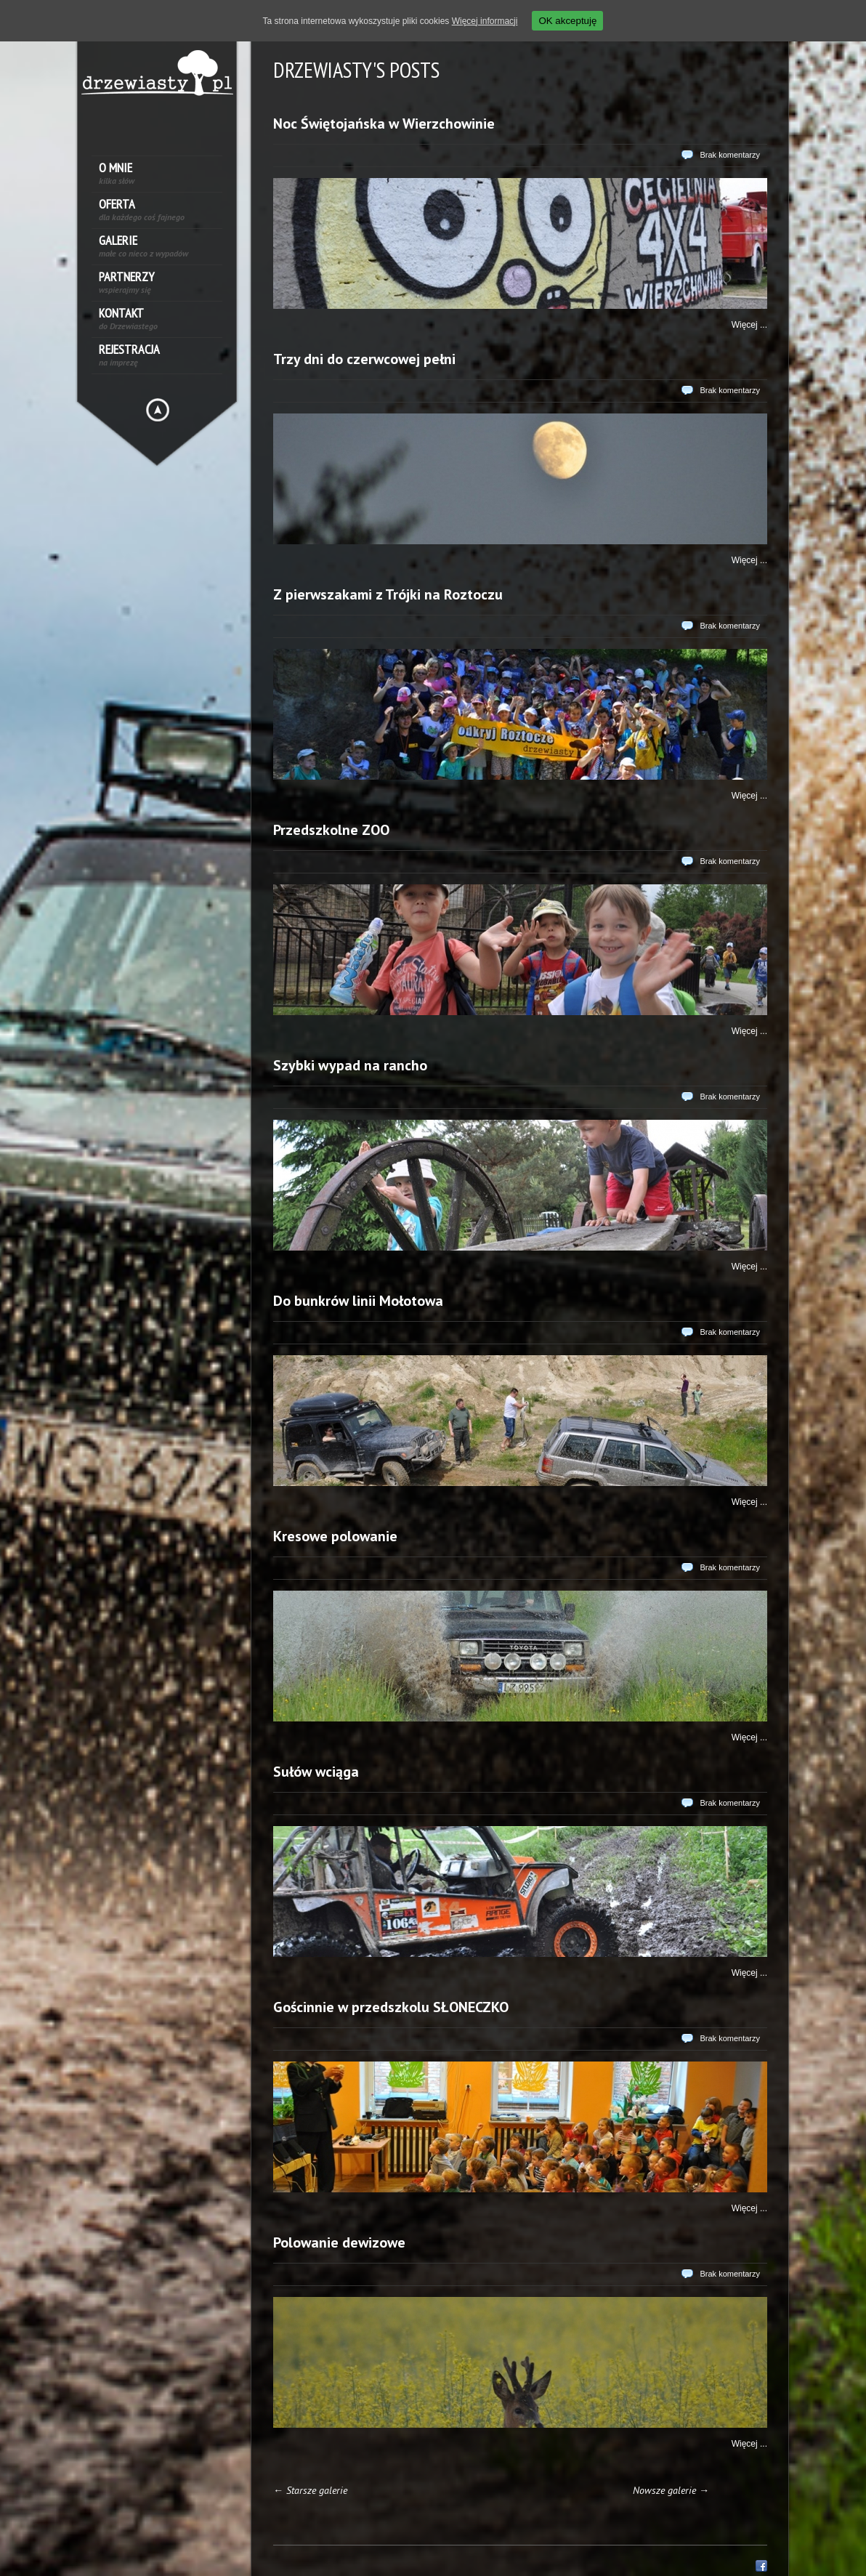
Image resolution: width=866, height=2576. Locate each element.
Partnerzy (126, 282)
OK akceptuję (567, 20)
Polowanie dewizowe (339, 2242)
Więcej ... (749, 325)
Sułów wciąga (316, 1771)
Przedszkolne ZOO (331, 829)
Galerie (143, 246)
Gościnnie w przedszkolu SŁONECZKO (391, 2007)
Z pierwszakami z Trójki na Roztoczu (388, 594)
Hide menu (157, 409)
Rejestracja (129, 355)
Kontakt (128, 318)
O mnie (116, 173)
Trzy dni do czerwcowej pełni (364, 359)
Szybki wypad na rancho (350, 1065)
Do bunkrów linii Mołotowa (358, 1300)
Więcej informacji (485, 21)
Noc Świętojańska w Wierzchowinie (384, 123)
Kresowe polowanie (335, 1536)
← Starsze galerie (310, 2490)
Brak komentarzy (730, 154)
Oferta (142, 209)
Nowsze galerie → (671, 2490)
